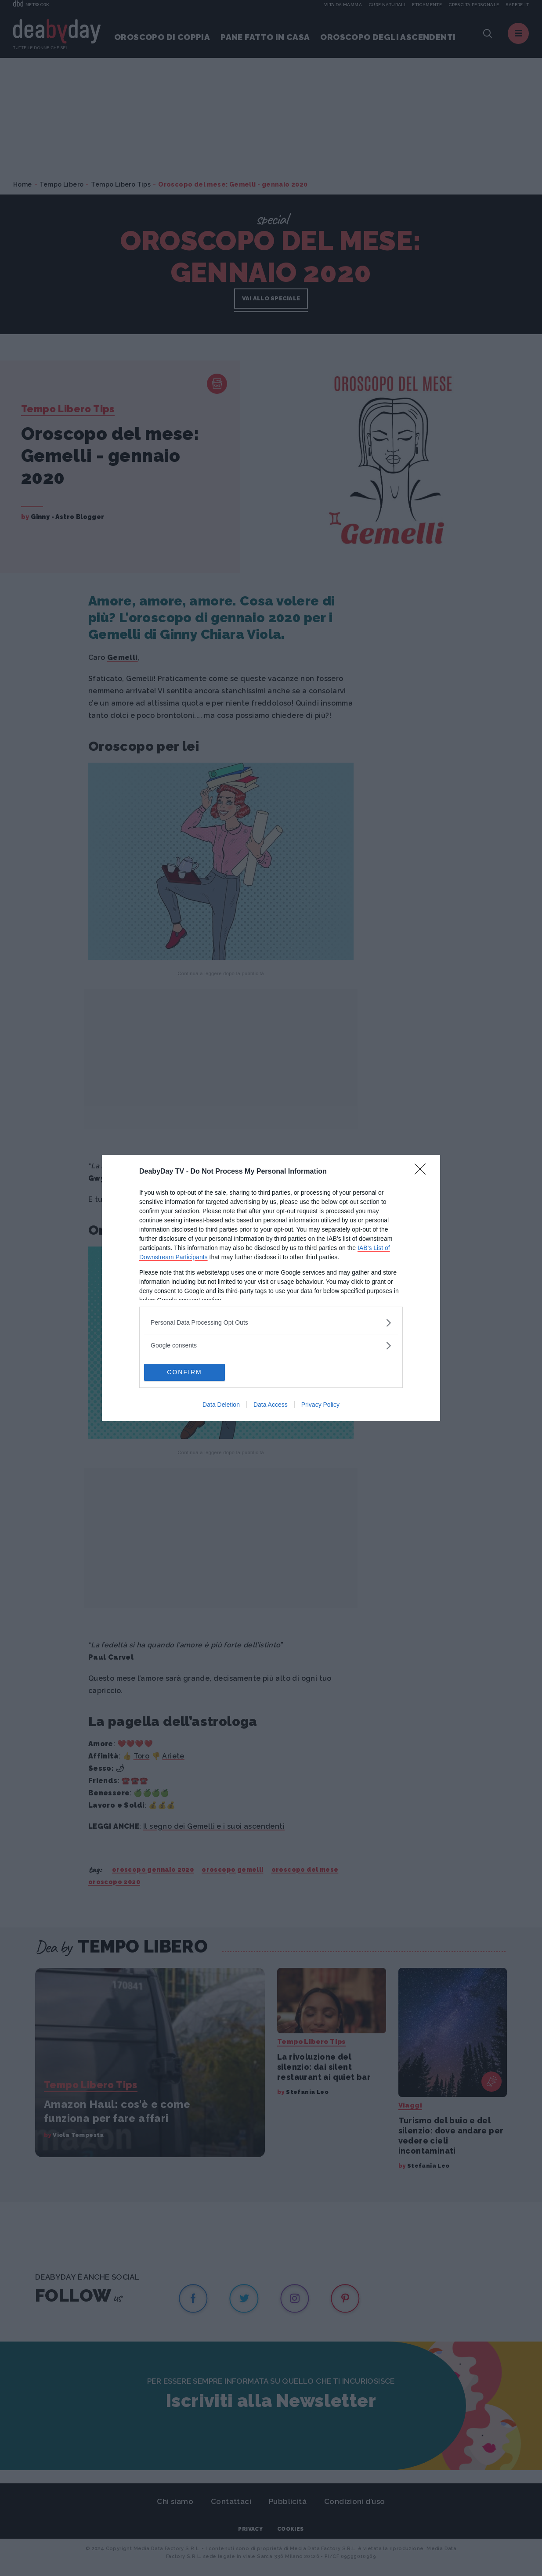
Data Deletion (221, 1405)
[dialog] (271, 1288)
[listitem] (271, 1322)
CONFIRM (185, 1372)
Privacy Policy (320, 1405)
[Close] (423, 1172)
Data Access (270, 1405)
